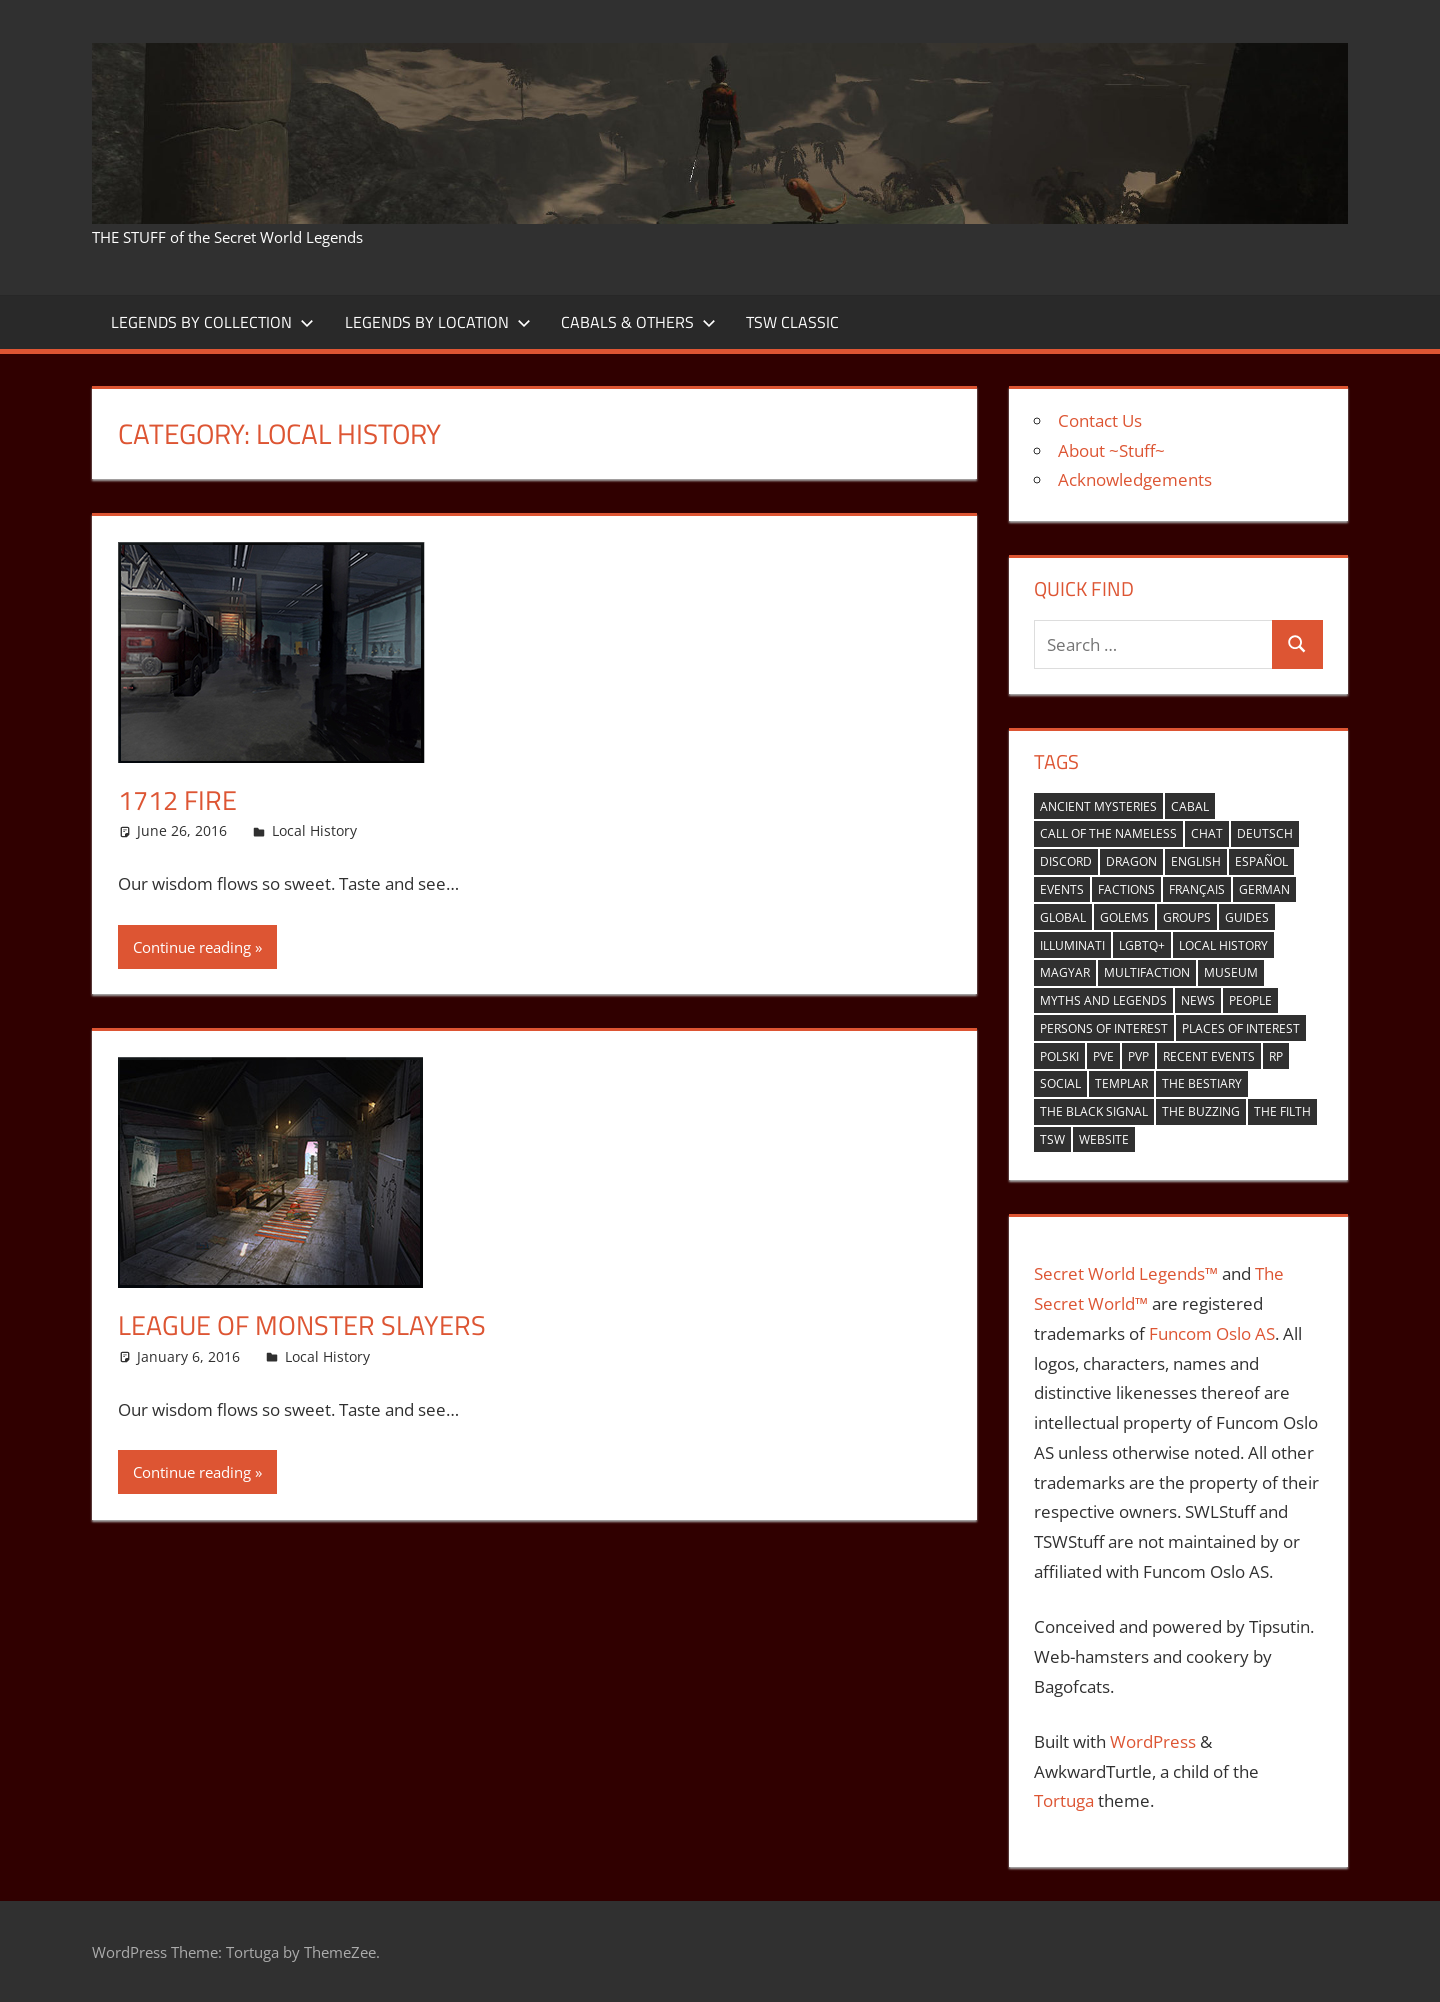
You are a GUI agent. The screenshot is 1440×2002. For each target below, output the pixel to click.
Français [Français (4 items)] (1197, 889)
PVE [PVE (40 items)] (1103, 1056)
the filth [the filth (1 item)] (1282, 1111)
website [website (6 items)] (1104, 1139)
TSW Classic (792, 322)
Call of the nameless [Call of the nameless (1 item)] (1108, 833)
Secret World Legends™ (1126, 1273)
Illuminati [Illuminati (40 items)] (1072, 945)
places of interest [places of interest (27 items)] (1241, 1028)
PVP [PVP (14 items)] (1138, 1056)
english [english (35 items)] (1196, 861)
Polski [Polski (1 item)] (1059, 1056)
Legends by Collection (212, 322)
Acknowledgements (1135, 479)
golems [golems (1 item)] (1124, 917)
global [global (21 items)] (1063, 917)
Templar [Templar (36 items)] (1121, 1083)
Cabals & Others (638, 322)
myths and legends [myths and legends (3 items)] (1103, 1000)
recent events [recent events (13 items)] (1209, 1056)
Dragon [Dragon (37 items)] (1131, 861)
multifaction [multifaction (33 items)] (1147, 972)
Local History (314, 830)
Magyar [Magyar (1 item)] (1065, 972)
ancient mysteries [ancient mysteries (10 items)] (1098, 806)
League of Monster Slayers (305, 1324)
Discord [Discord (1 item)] (1066, 861)
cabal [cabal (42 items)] (1190, 806)
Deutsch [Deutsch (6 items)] (1265, 833)
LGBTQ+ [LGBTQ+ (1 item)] (1142, 945)
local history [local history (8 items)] (1223, 945)
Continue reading (192, 946)
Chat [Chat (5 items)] (1207, 833)
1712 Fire (180, 799)
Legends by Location (438, 322)
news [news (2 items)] (1198, 1000)
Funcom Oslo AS (1212, 1333)
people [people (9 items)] (1250, 1000)
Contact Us (1100, 420)
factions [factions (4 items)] (1126, 889)
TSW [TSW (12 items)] (1052, 1139)
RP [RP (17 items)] (1276, 1056)
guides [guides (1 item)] (1247, 917)
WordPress (1153, 1741)
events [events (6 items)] (1062, 889)
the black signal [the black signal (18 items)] (1094, 1111)
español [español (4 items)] (1261, 861)
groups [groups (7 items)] (1187, 917)
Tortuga (1064, 1800)
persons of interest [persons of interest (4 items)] (1104, 1028)
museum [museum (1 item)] (1231, 972)
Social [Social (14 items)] (1060, 1083)
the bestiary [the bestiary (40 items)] (1202, 1083)
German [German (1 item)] (1264, 889)
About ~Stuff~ (1111, 450)
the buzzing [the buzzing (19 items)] (1201, 1111)
